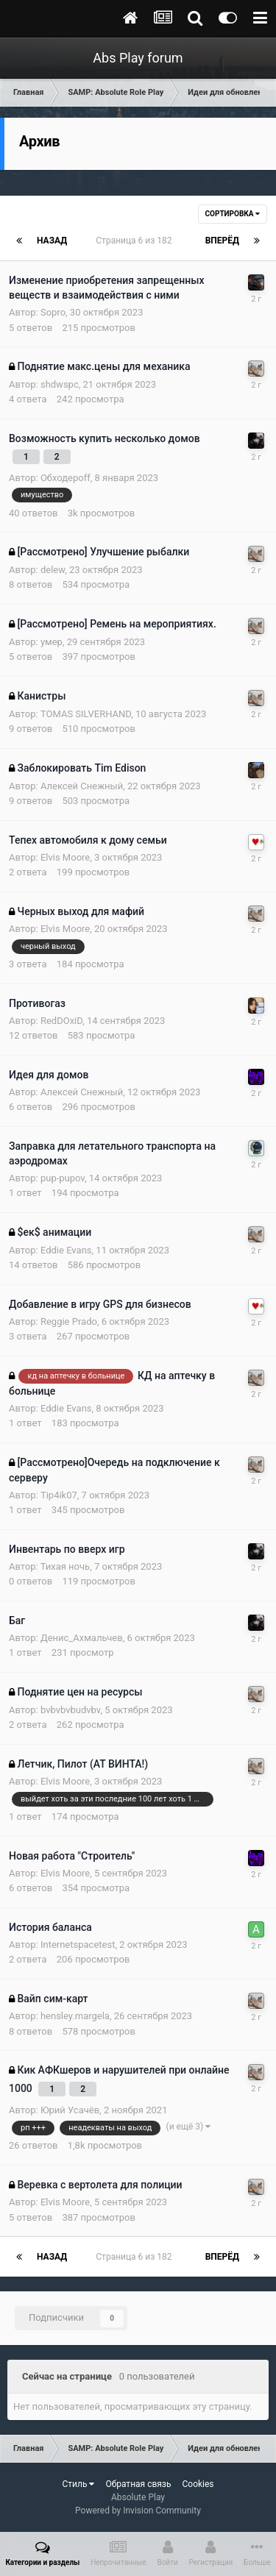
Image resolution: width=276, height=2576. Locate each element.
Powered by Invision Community (138, 2510)
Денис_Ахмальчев (81, 1637)
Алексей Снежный (81, 785)
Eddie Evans (66, 1250)
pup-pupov (62, 1178)
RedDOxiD (61, 1020)
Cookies (197, 2484)
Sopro (53, 312)
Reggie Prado (68, 1321)
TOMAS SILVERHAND (85, 713)
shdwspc (59, 384)
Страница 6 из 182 (136, 240)
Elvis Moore (65, 857)
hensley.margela (75, 2015)
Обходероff (65, 477)
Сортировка (232, 214)
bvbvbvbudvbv (70, 1709)
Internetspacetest (77, 1944)
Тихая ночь (65, 1566)
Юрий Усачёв (69, 2110)
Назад (52, 240)
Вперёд (222, 240)
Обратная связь (138, 2484)
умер (51, 641)
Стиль (78, 2484)
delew (52, 569)
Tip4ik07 (58, 1495)
